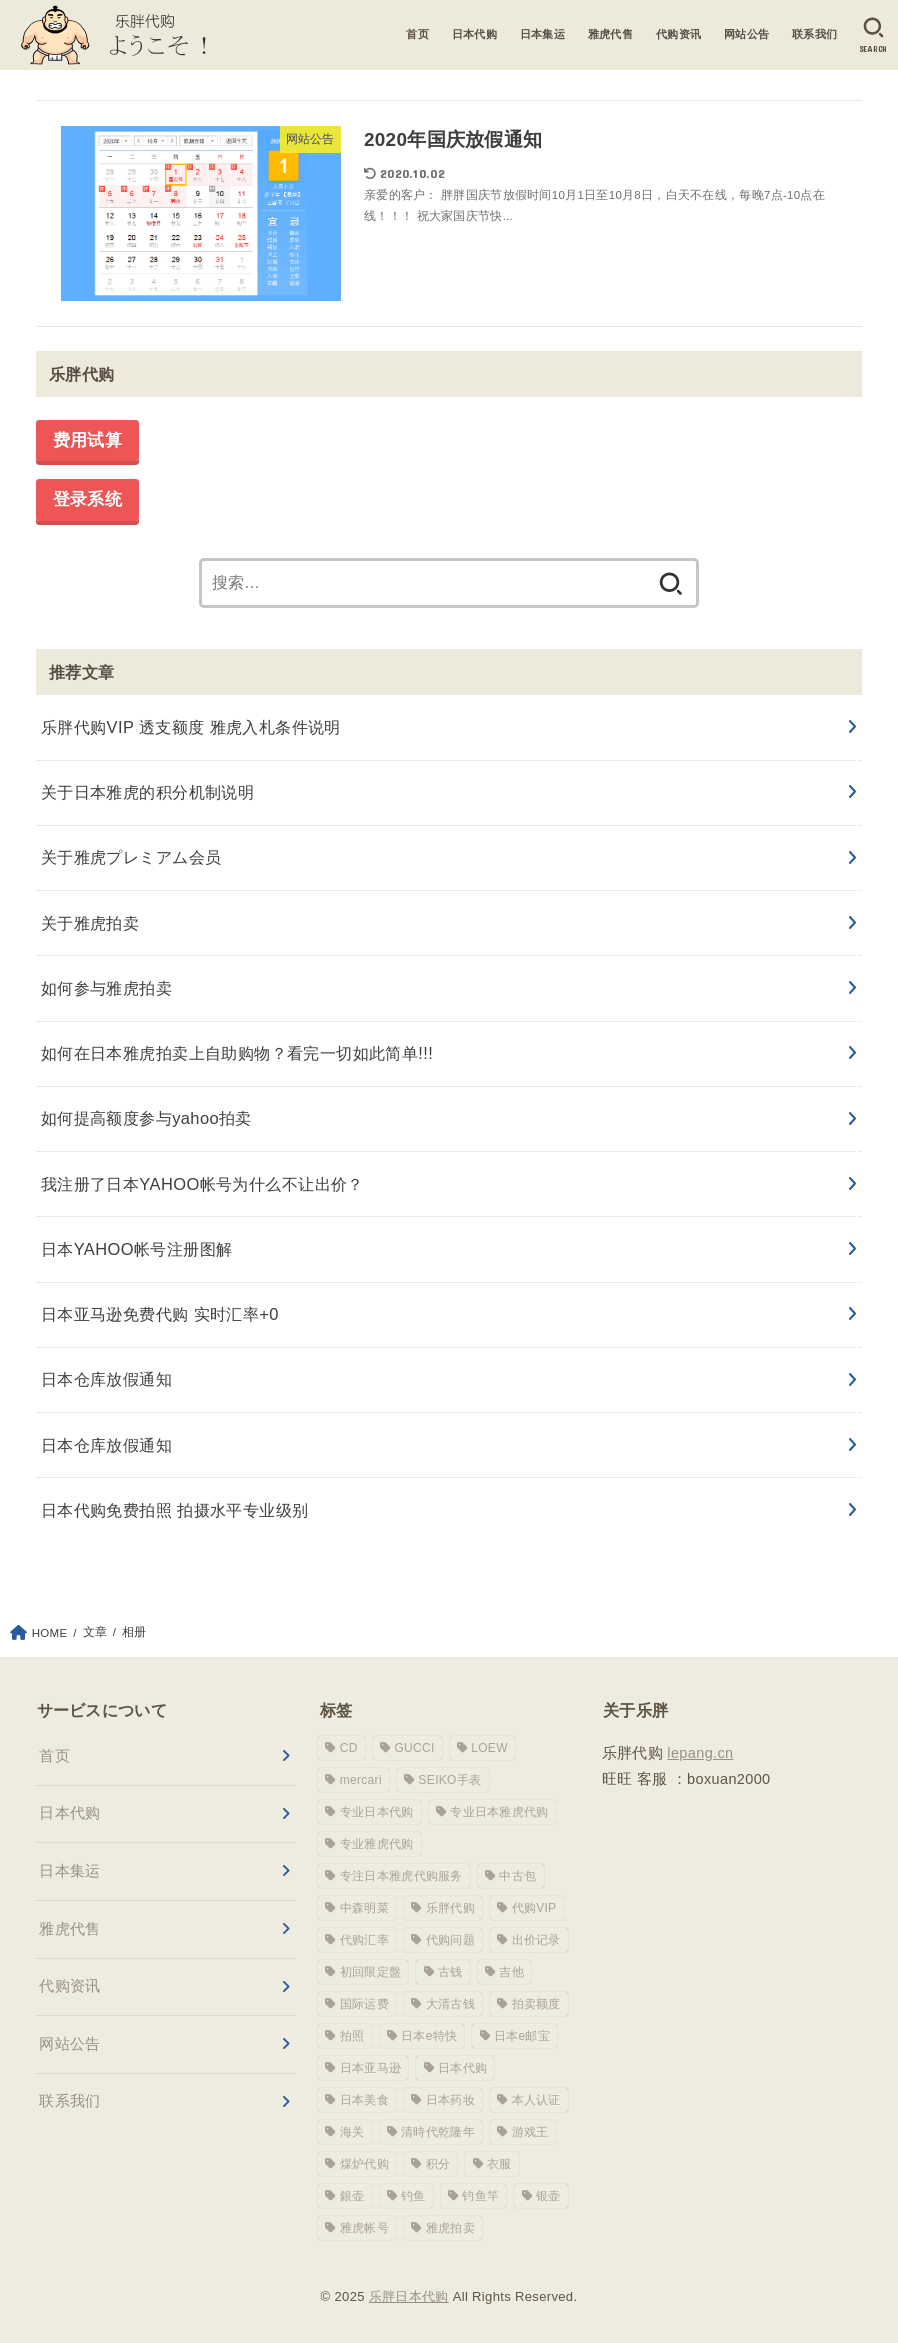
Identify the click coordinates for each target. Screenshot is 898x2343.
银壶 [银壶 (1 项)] (548, 2196)
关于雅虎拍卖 (90, 923)
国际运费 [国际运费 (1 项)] (364, 2004)
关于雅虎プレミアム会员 (131, 857)
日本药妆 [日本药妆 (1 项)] (450, 2100)
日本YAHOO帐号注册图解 (137, 1249)
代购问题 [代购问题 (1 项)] (450, 1940)
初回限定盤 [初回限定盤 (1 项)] (371, 1972)
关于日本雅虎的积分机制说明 (147, 792)
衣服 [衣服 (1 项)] (499, 2164)
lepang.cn (700, 1753)
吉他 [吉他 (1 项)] (511, 1972)
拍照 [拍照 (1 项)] (352, 2036)
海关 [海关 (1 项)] (352, 2132)
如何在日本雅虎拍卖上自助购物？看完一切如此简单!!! (237, 1053)
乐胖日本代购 (409, 2296)
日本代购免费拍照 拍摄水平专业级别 (175, 1510)
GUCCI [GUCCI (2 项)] (414, 1748)
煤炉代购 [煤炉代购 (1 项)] (364, 2164)
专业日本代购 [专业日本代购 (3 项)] (377, 1812)
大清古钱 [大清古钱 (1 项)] (450, 2004)
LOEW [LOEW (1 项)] (489, 1748)
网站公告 (747, 34)
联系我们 (815, 34)
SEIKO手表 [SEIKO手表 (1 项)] (450, 1780)
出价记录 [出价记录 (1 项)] (536, 1940)
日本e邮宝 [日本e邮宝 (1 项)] (522, 2036)
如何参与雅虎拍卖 (106, 988)
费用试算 (87, 440)
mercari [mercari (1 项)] (361, 1780)
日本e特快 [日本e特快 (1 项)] (429, 2036)
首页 (417, 34)
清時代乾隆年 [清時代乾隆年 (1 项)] (438, 2132)
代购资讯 (679, 34)
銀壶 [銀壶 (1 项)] (352, 2196)
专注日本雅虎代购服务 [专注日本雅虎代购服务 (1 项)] (401, 1876)
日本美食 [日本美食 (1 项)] (364, 2100)
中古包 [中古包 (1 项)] (517, 1876)
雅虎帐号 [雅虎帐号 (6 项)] (364, 2228)
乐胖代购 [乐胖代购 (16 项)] (450, 1908)
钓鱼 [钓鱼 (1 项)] (413, 2196)
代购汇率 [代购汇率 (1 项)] (364, 1940)
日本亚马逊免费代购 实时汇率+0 (160, 1314)
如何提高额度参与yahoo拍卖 (146, 1118)
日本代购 (474, 34)
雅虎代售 (611, 34)
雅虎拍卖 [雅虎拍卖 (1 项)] (450, 2228)
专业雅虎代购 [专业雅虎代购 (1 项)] (377, 1844)
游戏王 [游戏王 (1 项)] (530, 2132)
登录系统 (87, 500)
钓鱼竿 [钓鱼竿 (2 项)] (480, 2196)
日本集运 (542, 34)
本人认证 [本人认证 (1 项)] (536, 2100)
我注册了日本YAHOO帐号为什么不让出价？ (202, 1184)
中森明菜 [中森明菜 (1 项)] (364, 1908)
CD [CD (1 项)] (349, 1748)
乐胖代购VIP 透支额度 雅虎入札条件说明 (191, 727)
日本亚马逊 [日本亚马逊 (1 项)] (371, 2068)
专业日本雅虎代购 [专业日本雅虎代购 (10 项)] (499, 1812)
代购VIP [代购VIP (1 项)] (534, 1908)
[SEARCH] (873, 35)
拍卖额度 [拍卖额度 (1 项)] (536, 2004)
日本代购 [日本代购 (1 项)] (462, 2068)
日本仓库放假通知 (106, 1379)
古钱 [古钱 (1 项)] (450, 1972)
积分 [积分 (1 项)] (438, 2164)
